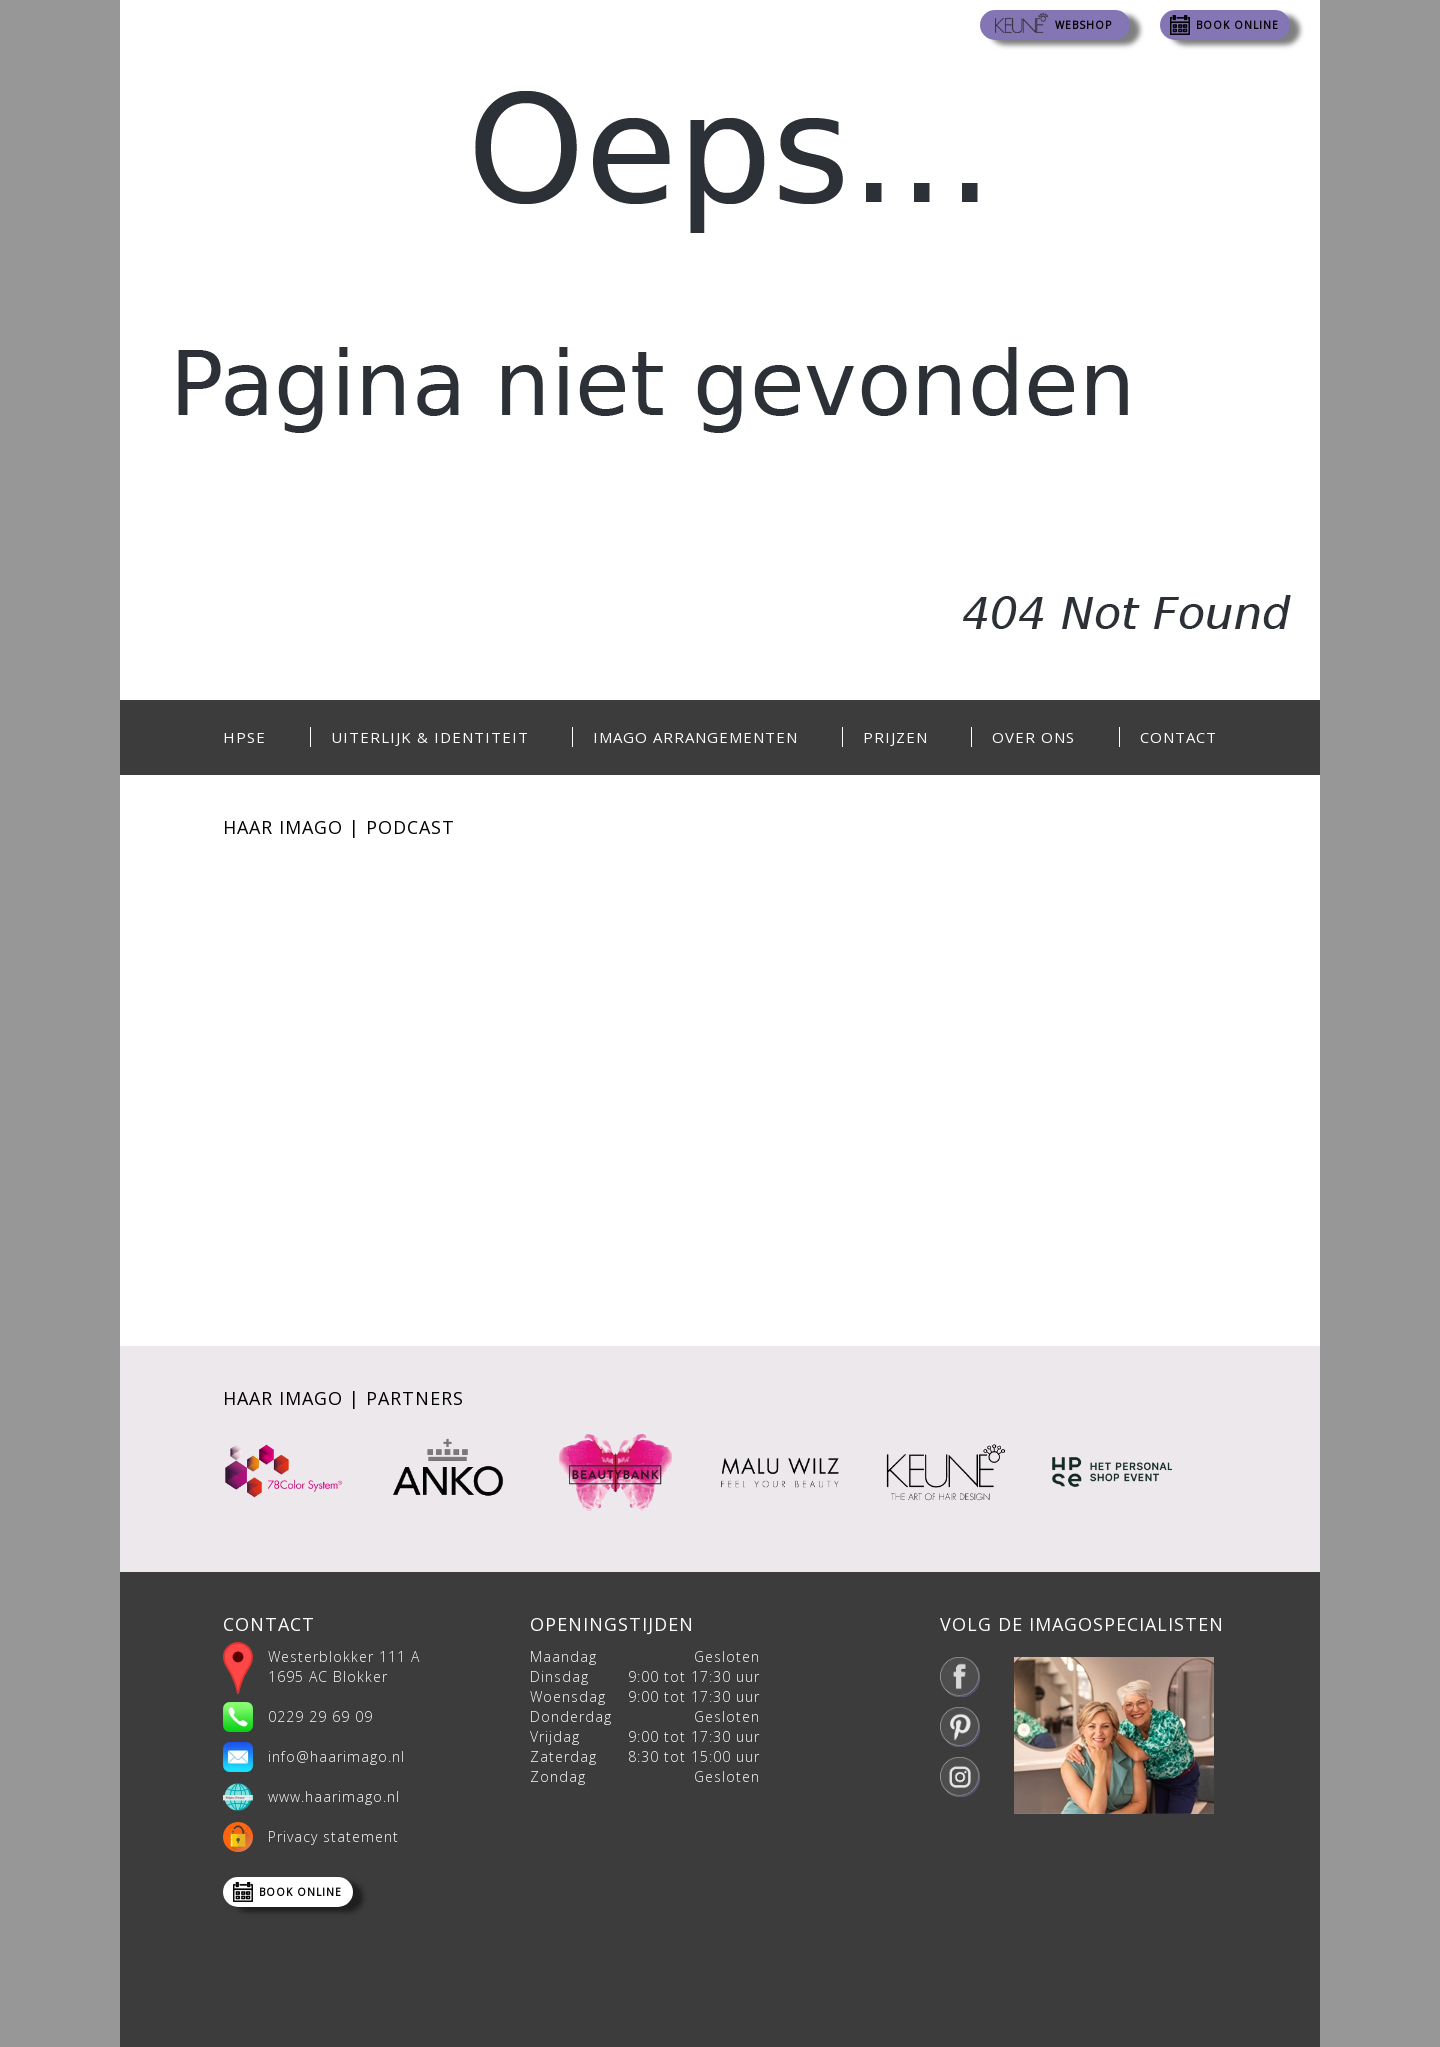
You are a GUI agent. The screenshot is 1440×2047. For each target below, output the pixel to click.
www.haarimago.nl (334, 1796)
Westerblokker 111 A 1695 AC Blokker (344, 1666)
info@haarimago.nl (336, 1756)
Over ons (1033, 737)
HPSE (244, 737)
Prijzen (895, 737)
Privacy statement (333, 1836)
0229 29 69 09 (320, 1716)
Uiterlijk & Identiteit (430, 737)
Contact (1178, 737)
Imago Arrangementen (695, 737)
